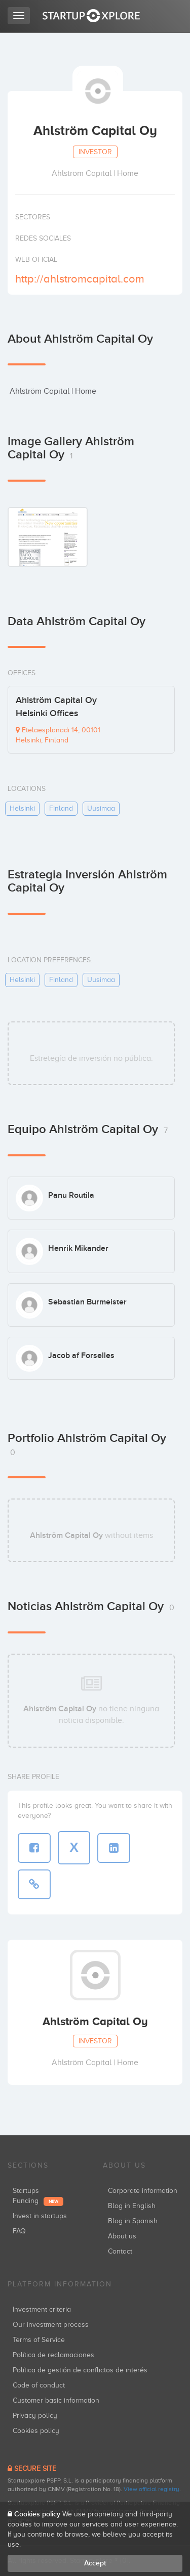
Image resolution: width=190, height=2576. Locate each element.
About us (122, 2236)
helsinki (22, 808)
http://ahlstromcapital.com (79, 278)
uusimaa (101, 808)
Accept (95, 2563)
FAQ (19, 2231)
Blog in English (132, 2206)
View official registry (151, 2489)
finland (61, 808)
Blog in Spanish (133, 2221)
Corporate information (142, 2190)
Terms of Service (39, 2340)
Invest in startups (40, 2216)
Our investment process (51, 2324)
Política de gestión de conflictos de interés (80, 2370)
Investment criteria (42, 2309)
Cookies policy (36, 2430)
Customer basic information (56, 2400)
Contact (120, 2251)
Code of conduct (39, 2385)
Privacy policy (35, 2415)
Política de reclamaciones (53, 2355)
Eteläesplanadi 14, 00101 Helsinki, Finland (58, 735)
